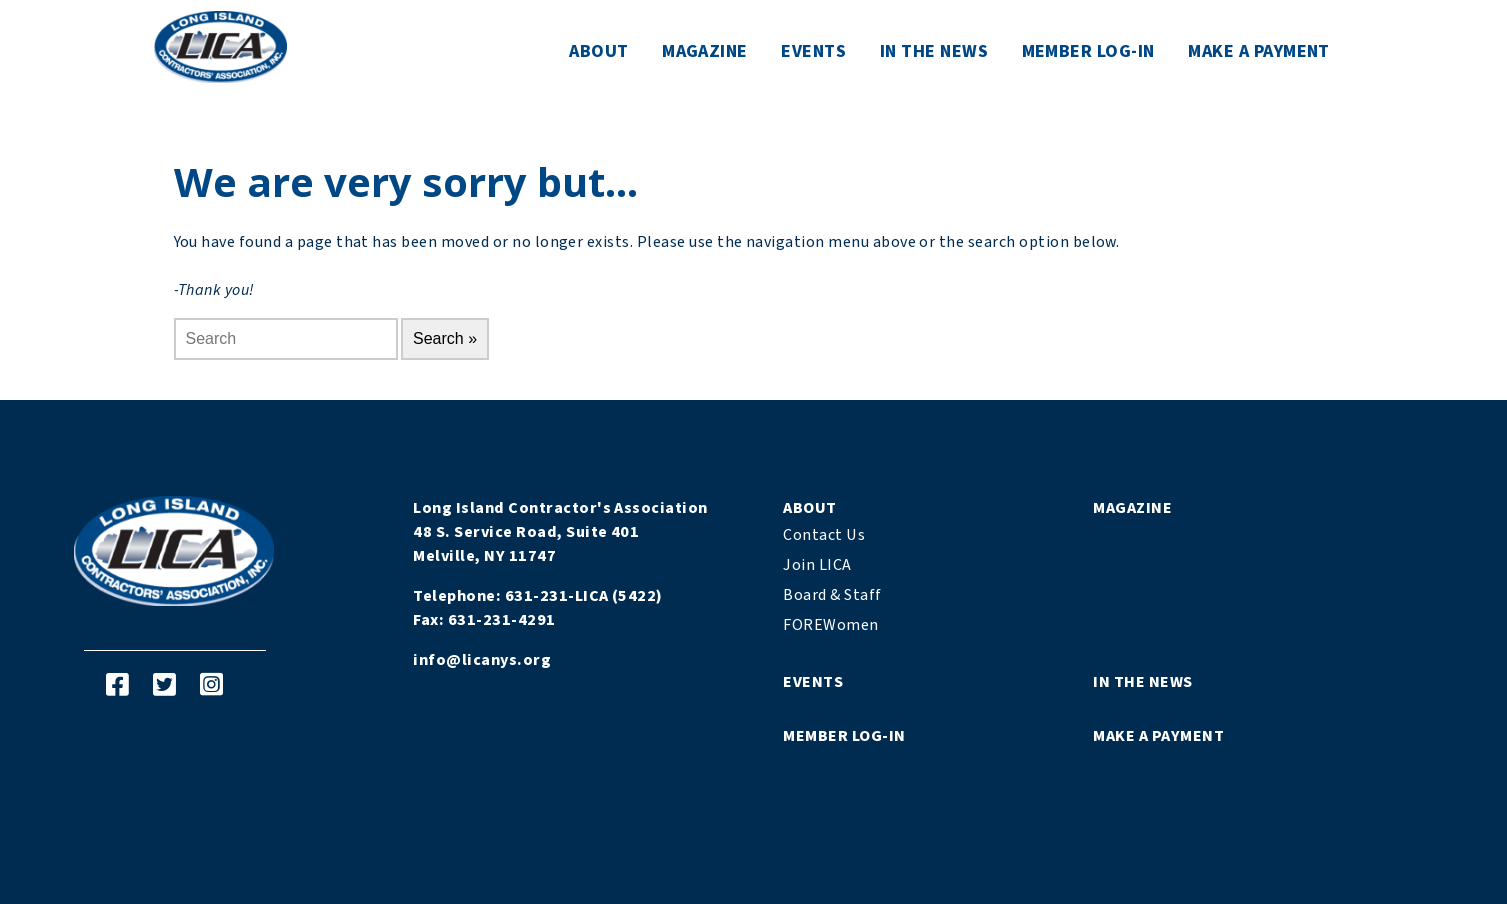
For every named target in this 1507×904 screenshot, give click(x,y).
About (598, 51)
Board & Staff (832, 595)
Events (813, 51)
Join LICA (817, 565)
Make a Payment (1259, 51)
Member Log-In (1088, 51)
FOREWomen (830, 625)
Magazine (705, 51)
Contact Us (824, 535)
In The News (934, 51)
